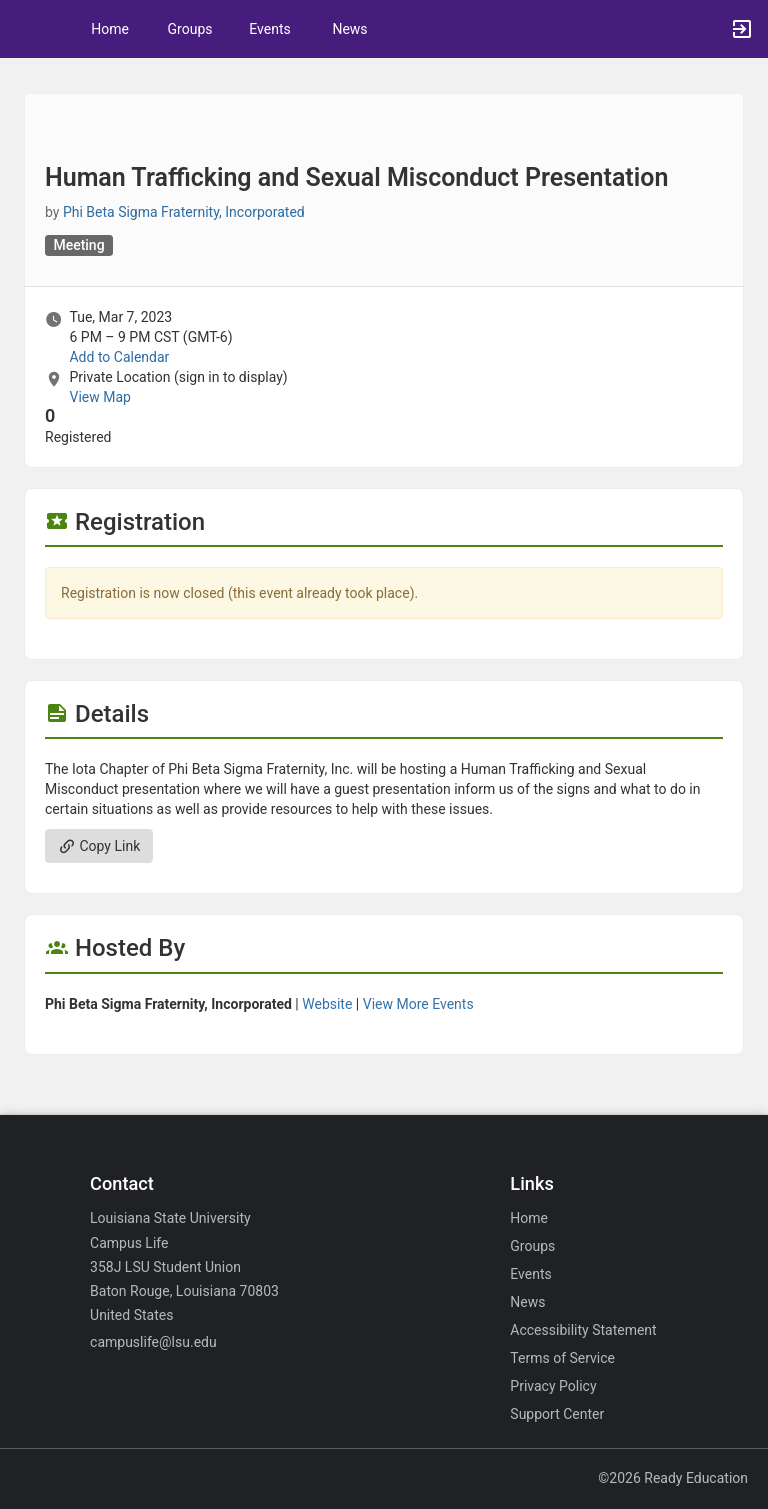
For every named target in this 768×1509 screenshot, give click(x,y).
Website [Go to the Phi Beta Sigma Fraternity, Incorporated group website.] (327, 1004)
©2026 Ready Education (673, 1478)
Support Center (557, 1414)
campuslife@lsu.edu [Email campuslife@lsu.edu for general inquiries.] (153, 1342)
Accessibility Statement (583, 1330)
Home (529, 1218)
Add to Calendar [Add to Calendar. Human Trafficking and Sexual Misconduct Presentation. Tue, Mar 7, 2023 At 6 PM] (119, 357)
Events (269, 29)
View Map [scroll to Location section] (99, 397)
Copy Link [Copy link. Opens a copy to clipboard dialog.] (99, 846)
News (349, 29)
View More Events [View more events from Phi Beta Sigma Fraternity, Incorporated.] (418, 1004)
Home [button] (110, 29)
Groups (190, 29)
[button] (25, 29)
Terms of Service (562, 1358)
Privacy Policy (553, 1386)
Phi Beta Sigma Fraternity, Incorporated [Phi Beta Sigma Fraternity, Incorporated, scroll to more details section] (184, 212)
